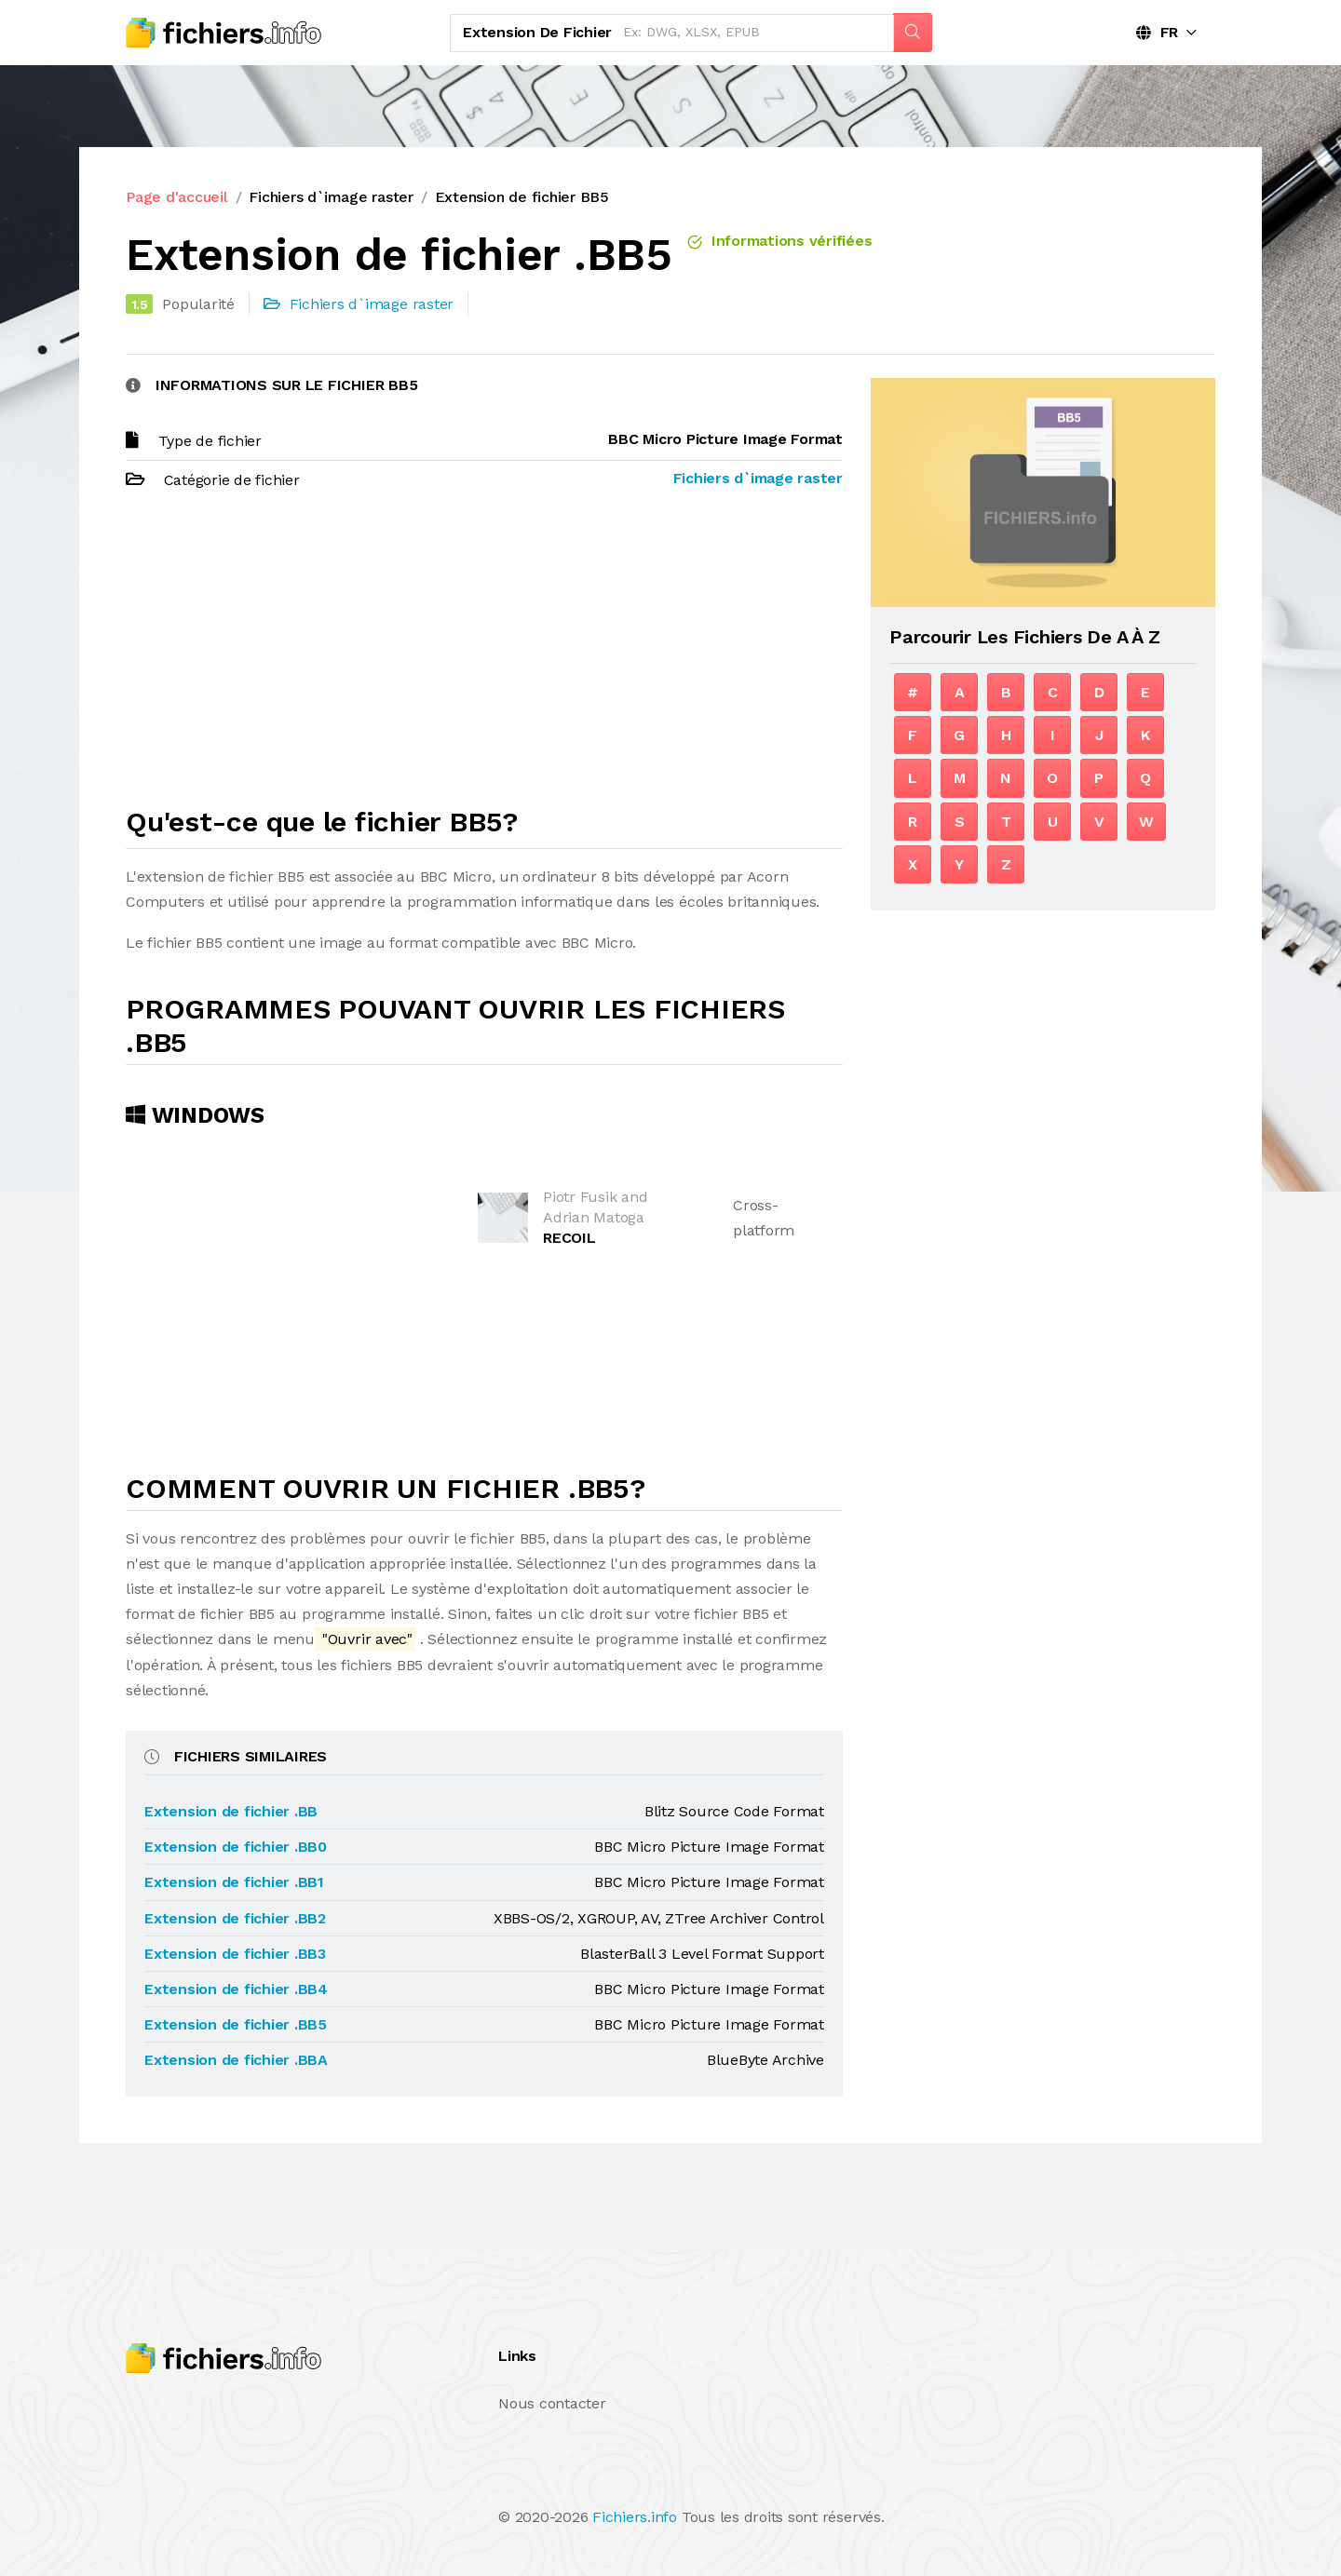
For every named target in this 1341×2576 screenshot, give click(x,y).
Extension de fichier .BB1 (234, 1882)
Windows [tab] (195, 1115)
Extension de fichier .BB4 (236, 1989)
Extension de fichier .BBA (236, 2060)
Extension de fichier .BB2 (235, 1918)
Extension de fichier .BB (231, 1811)
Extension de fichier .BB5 (235, 2024)
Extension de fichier (537, 32)
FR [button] (1157, 32)
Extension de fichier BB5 (522, 197)
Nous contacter (552, 2403)
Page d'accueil (177, 197)
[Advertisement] (484, 656)
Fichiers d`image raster (331, 197)
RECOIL (569, 1238)
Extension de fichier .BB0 (235, 1846)
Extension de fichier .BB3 (235, 1953)
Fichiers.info (634, 2517)
